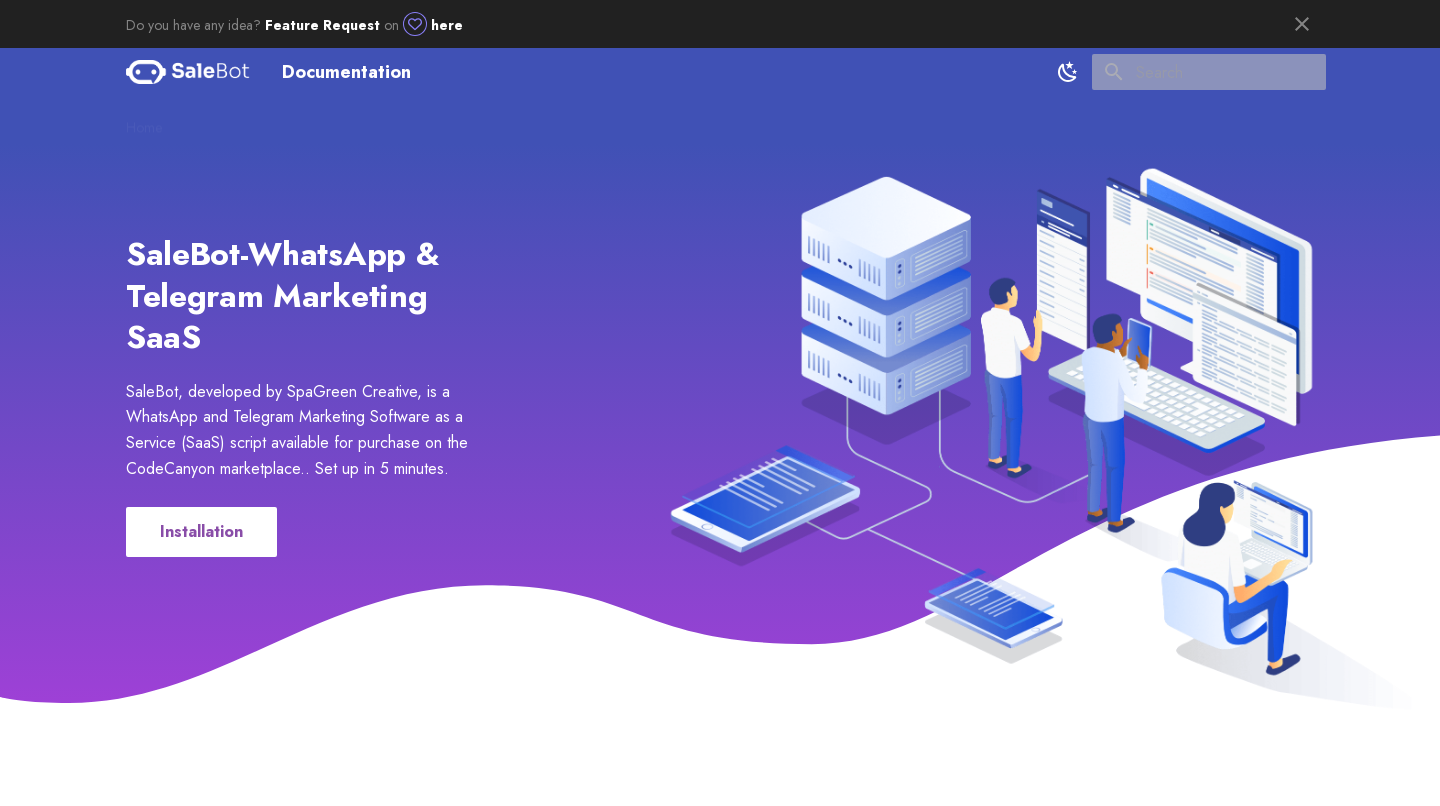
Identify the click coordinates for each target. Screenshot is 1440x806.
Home (144, 121)
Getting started (231, 121)
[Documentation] (188, 72)
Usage (516, 121)
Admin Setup (338, 121)
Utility (576, 121)
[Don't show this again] (1302, 24)
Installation (201, 531)
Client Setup (436, 121)
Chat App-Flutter (664, 121)
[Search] (1209, 72)
